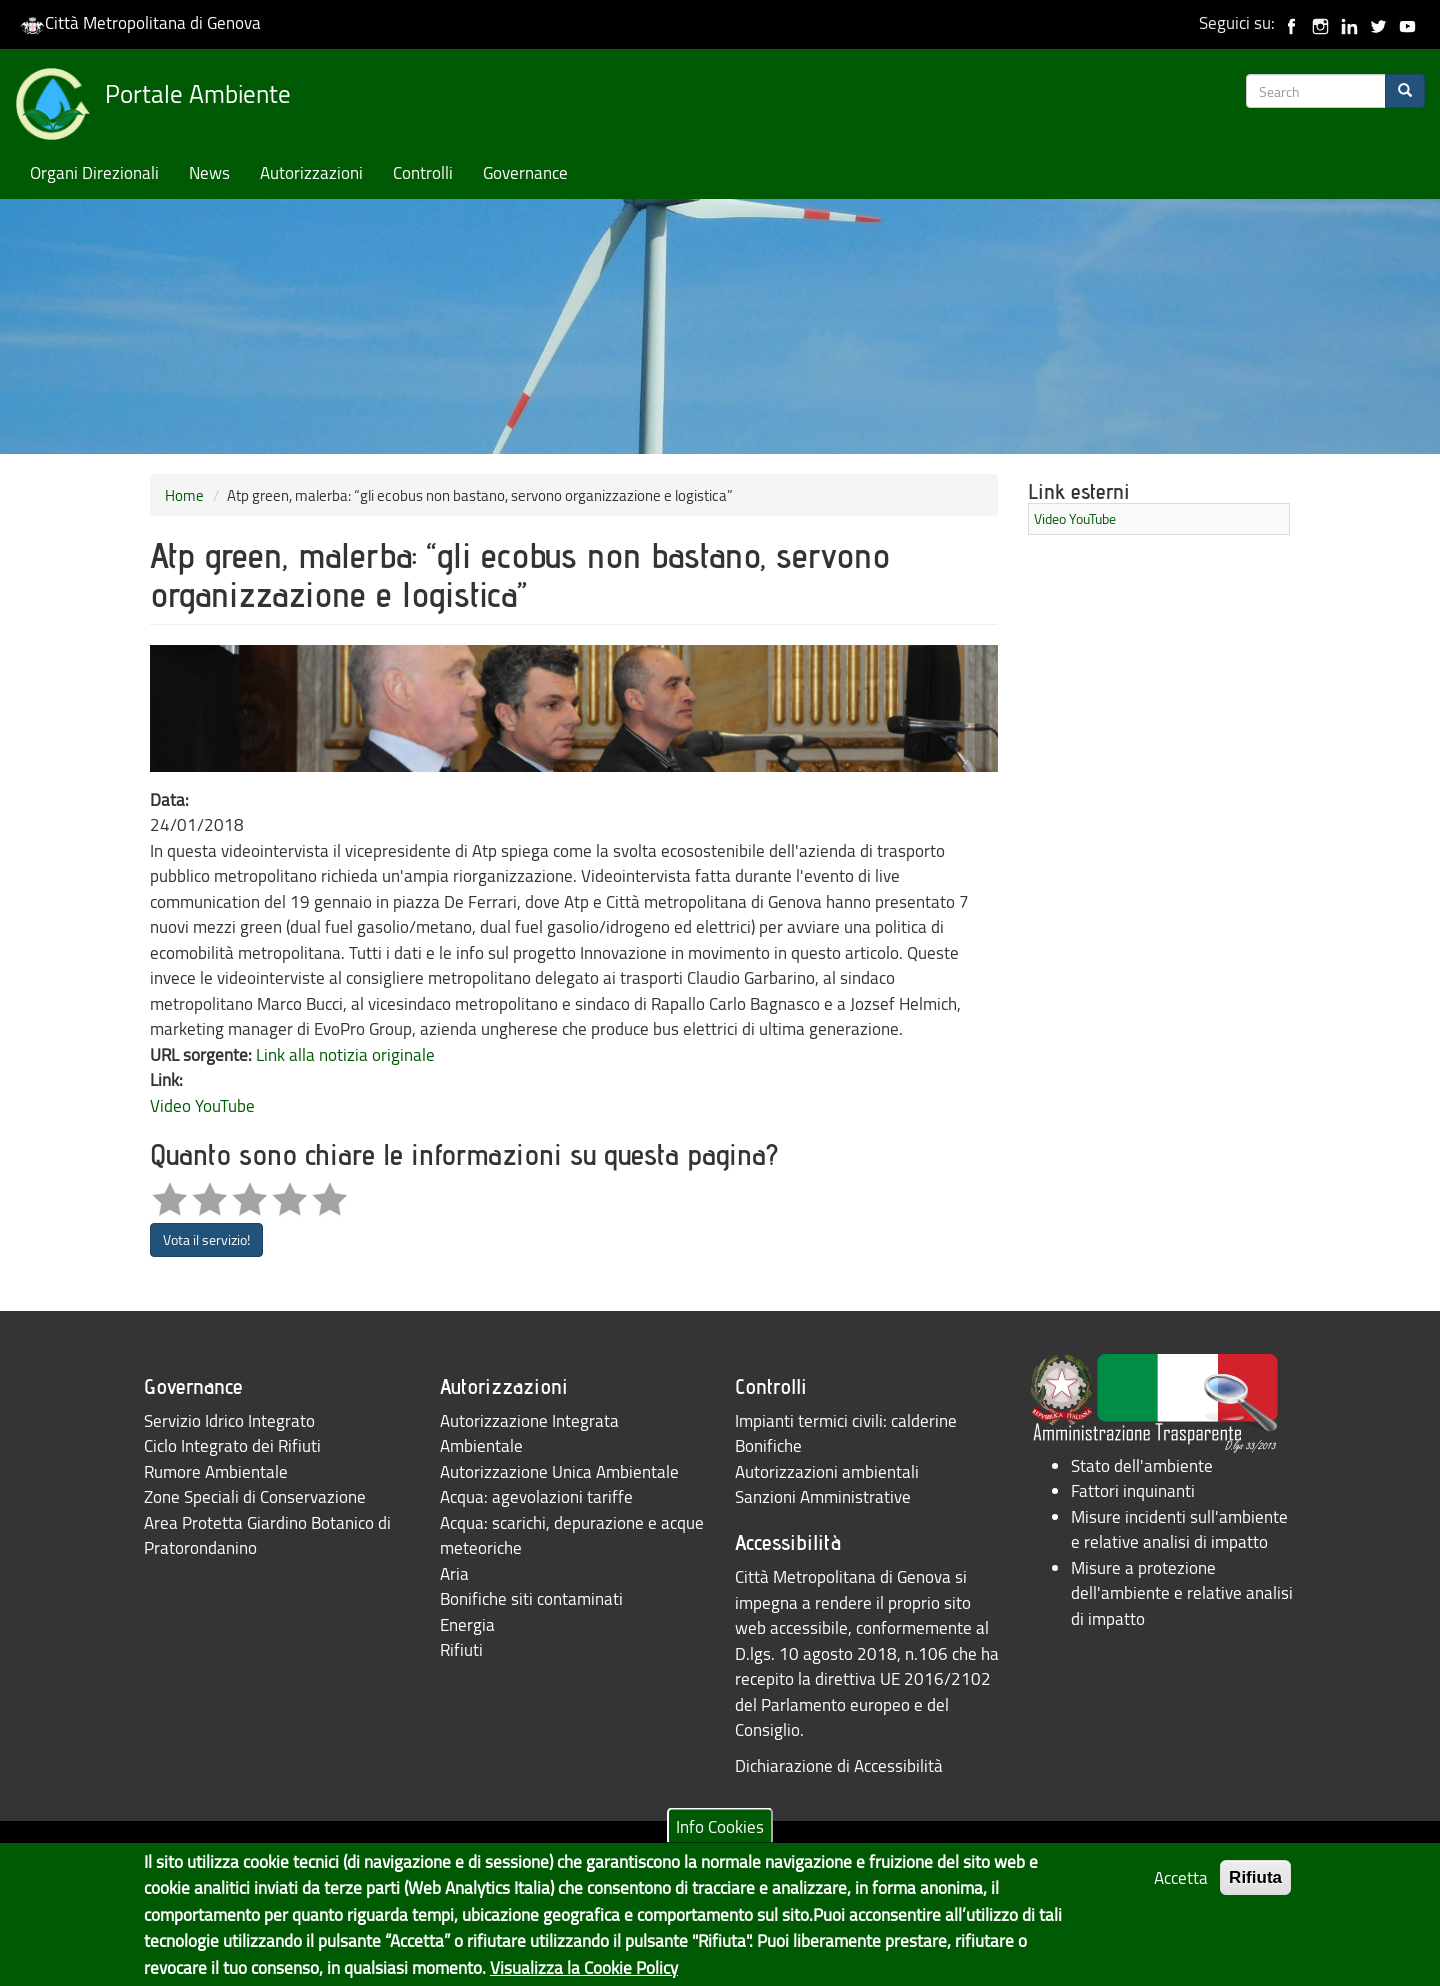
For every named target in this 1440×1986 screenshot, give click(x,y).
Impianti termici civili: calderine (846, 1420)
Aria (454, 1573)
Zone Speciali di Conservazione (255, 1496)
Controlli (423, 172)
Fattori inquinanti (1133, 1490)
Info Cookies (720, 1837)
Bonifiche (768, 1445)
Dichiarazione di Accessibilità (839, 1765)
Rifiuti (461, 1649)
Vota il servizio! (206, 1239)
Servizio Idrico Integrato (229, 1420)
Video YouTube (202, 1105)
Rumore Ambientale (216, 1471)
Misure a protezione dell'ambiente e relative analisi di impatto (1182, 1593)
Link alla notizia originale (345, 1054)
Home (184, 495)
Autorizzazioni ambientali (827, 1471)
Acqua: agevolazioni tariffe (536, 1496)
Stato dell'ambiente (1142, 1465)
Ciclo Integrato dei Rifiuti (232, 1445)
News (209, 172)
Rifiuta (1255, 1889)
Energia (467, 1624)
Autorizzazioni (311, 172)
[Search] (1405, 91)
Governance (525, 172)
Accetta (1181, 1889)
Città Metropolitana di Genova (140, 22)
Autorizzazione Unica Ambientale (559, 1471)
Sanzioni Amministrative (823, 1496)
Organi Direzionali (94, 172)
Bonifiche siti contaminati (531, 1598)
